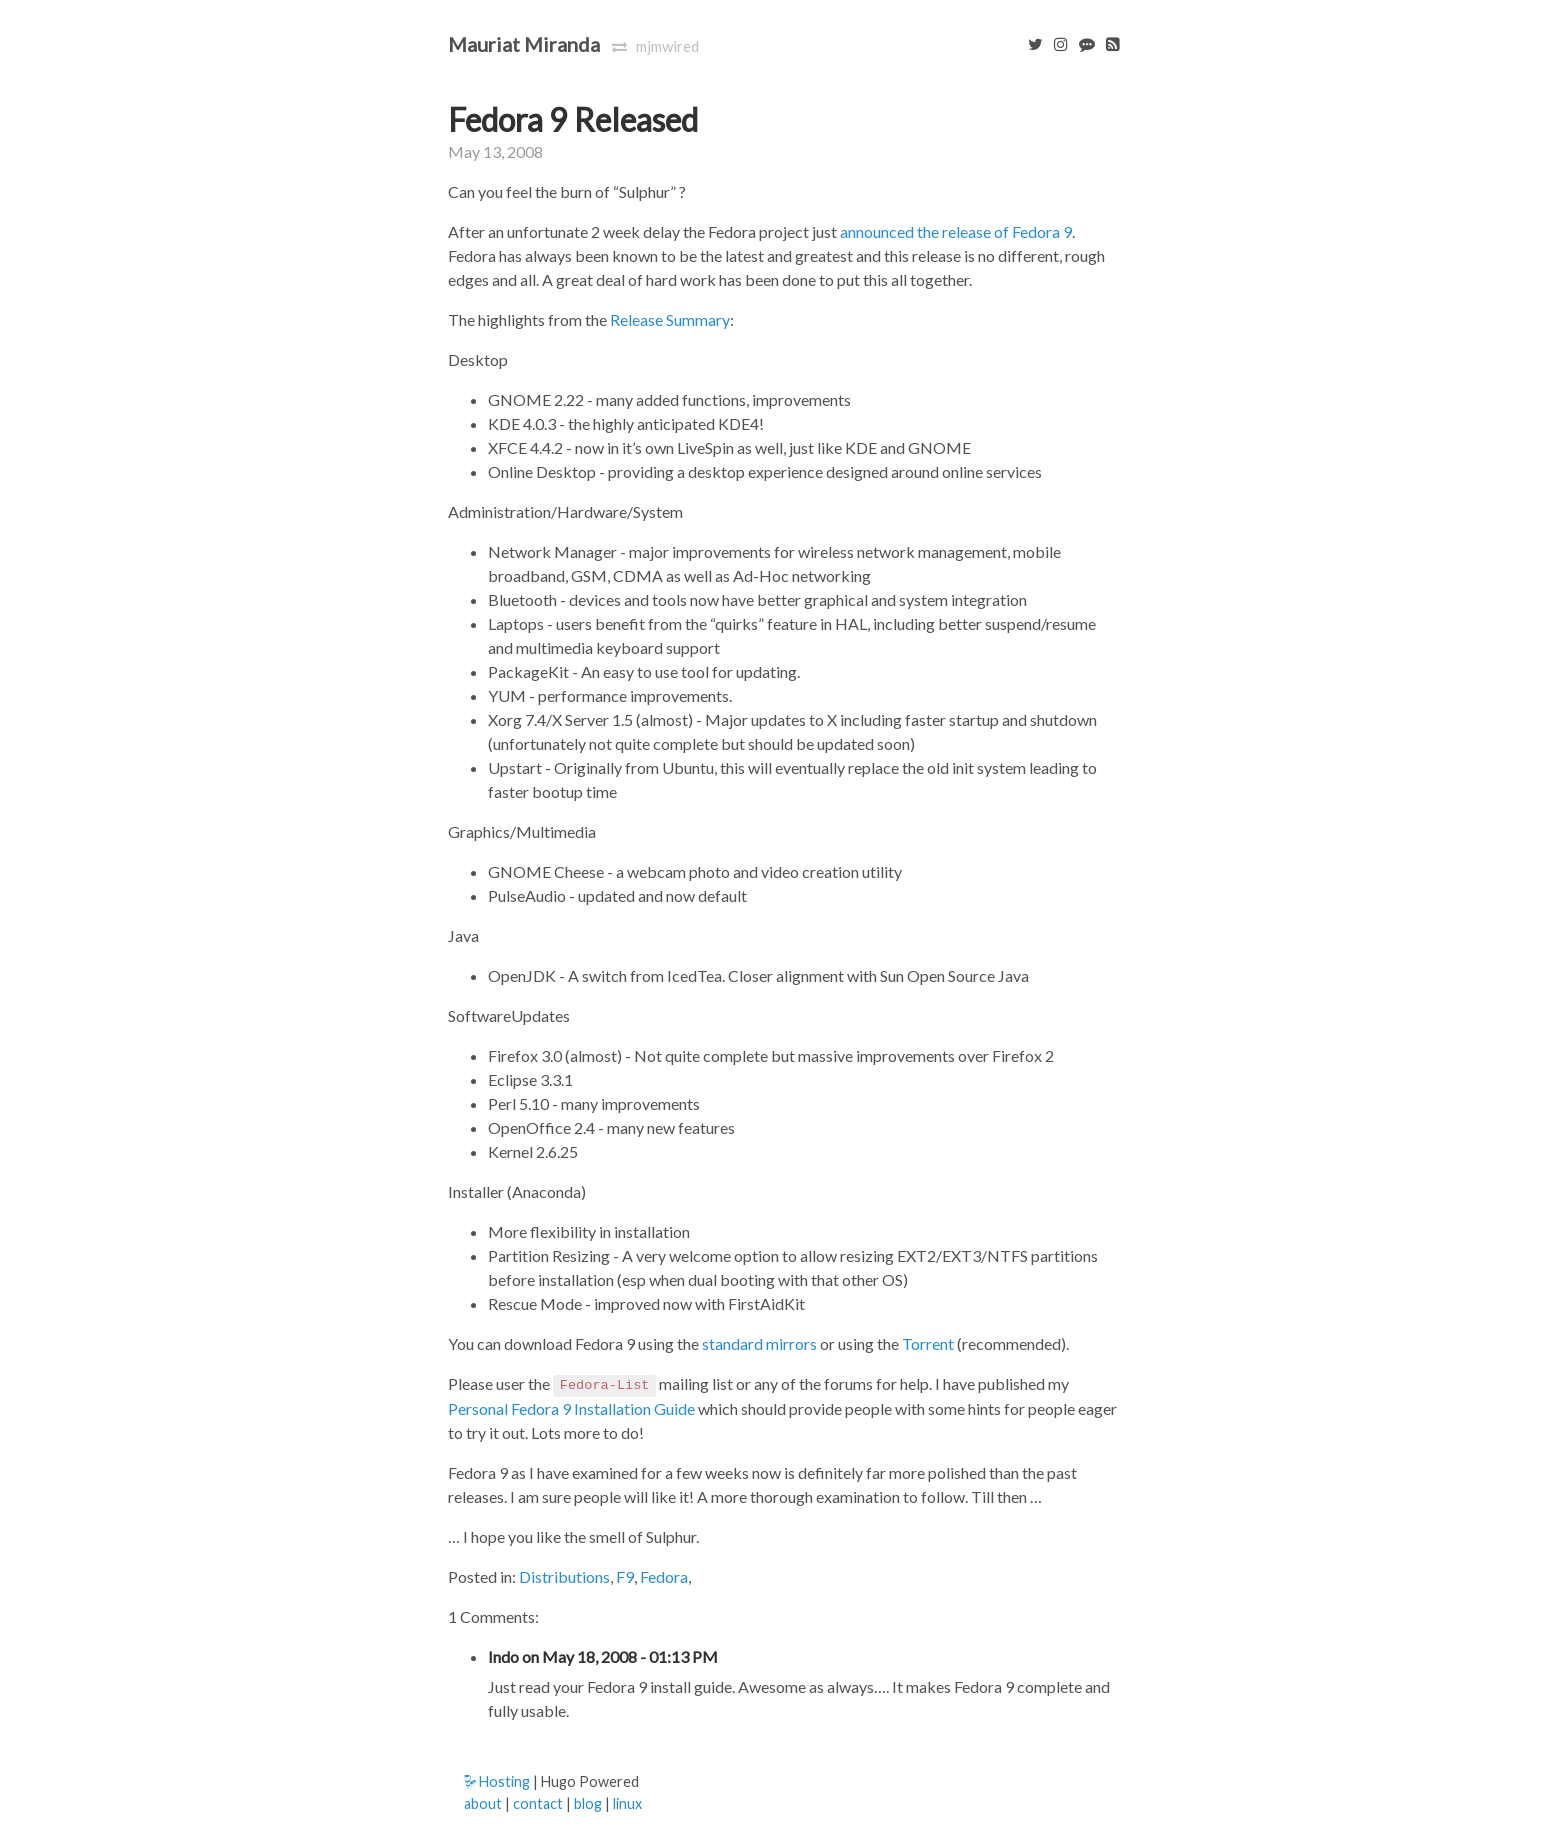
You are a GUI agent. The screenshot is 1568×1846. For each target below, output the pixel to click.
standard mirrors (759, 1343)
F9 (625, 1576)
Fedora (664, 1576)
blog (588, 1803)
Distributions (564, 1576)
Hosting (497, 1781)
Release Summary (670, 319)
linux (627, 1803)
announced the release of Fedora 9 (956, 231)
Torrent (928, 1343)
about (483, 1803)
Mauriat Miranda (524, 44)
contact (538, 1803)
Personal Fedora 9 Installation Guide (571, 1408)
